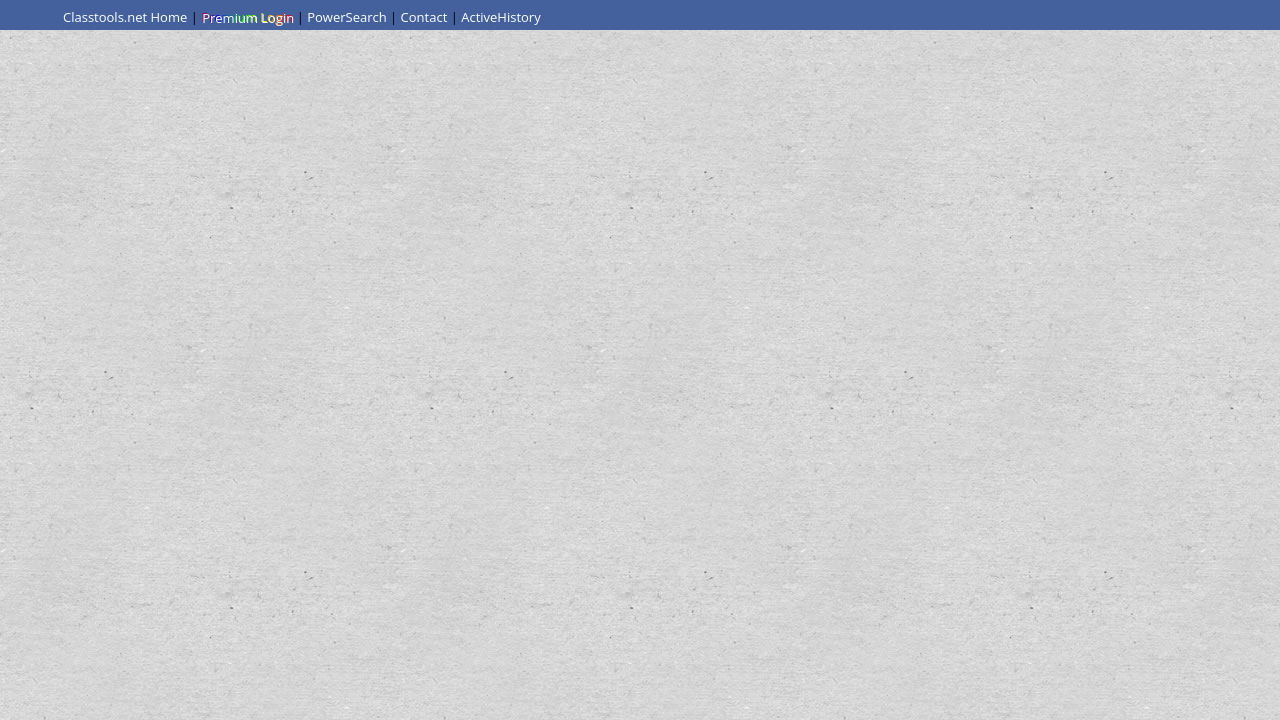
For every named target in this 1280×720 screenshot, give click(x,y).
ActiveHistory (501, 17)
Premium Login (247, 17)
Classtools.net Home (125, 17)
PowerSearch (347, 17)
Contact (424, 17)
